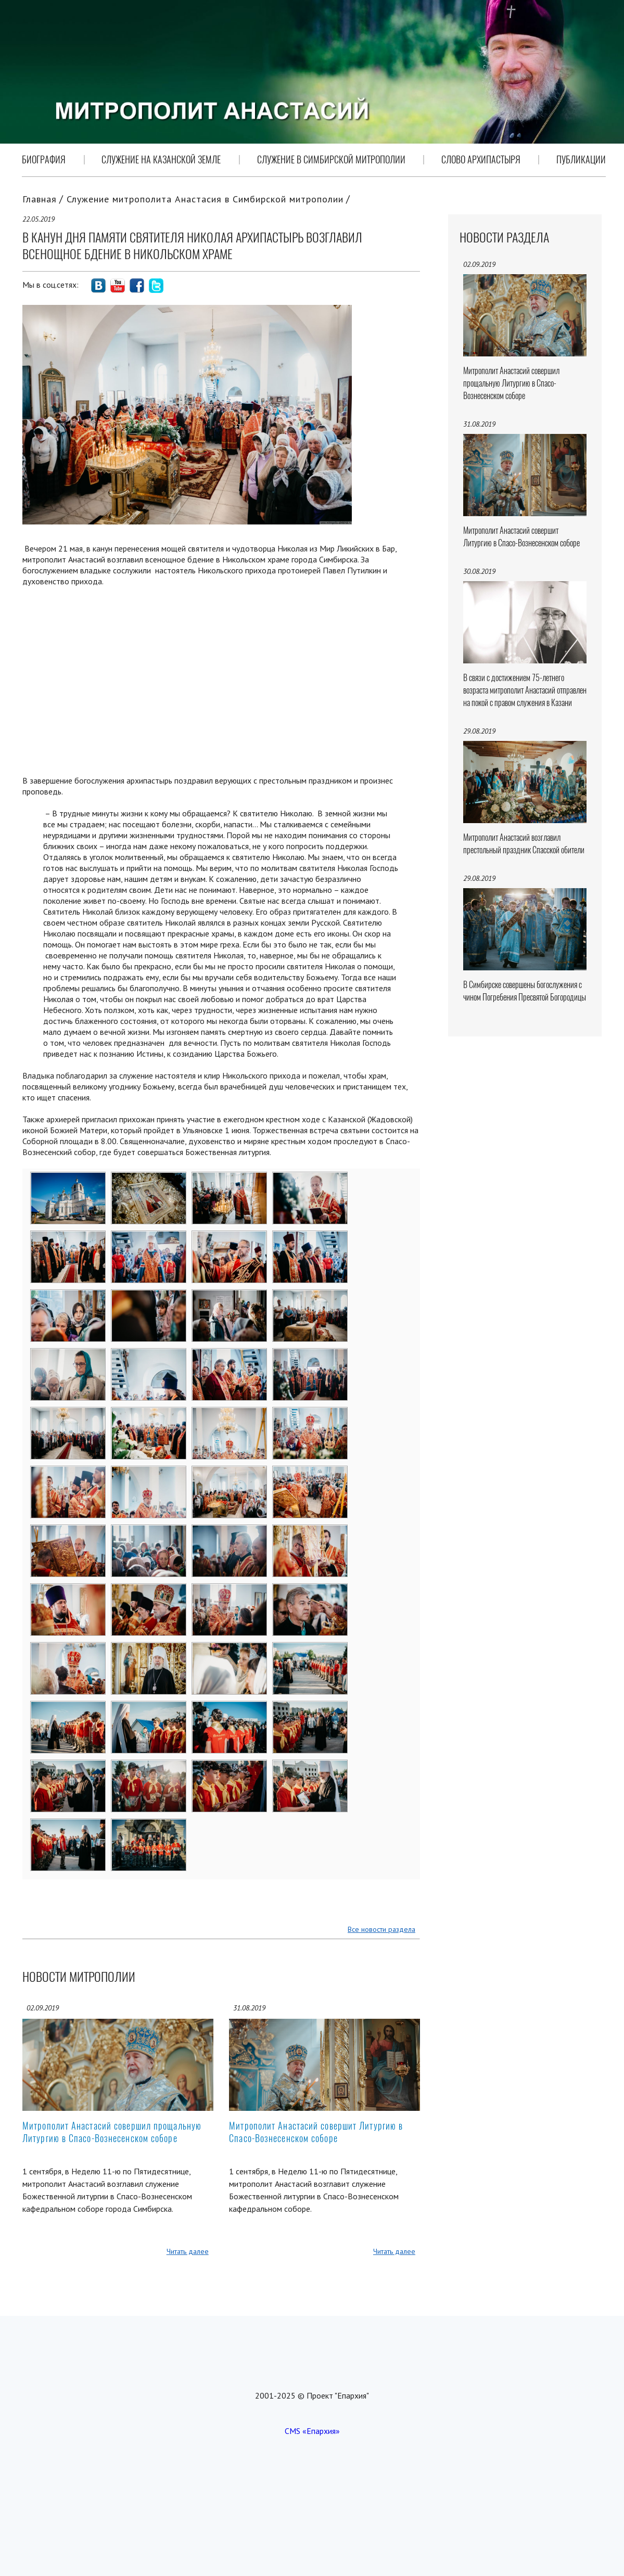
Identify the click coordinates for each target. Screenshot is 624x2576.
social (98, 285)
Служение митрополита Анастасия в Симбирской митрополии (205, 199)
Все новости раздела (381, 1929)
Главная (39, 199)
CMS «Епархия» (312, 2431)
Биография (44, 159)
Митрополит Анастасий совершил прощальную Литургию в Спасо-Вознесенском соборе (111, 2132)
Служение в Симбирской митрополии (331, 159)
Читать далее (188, 2251)
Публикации (581, 159)
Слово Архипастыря (480, 159)
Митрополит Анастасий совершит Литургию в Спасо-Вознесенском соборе (316, 2132)
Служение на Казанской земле (161, 159)
